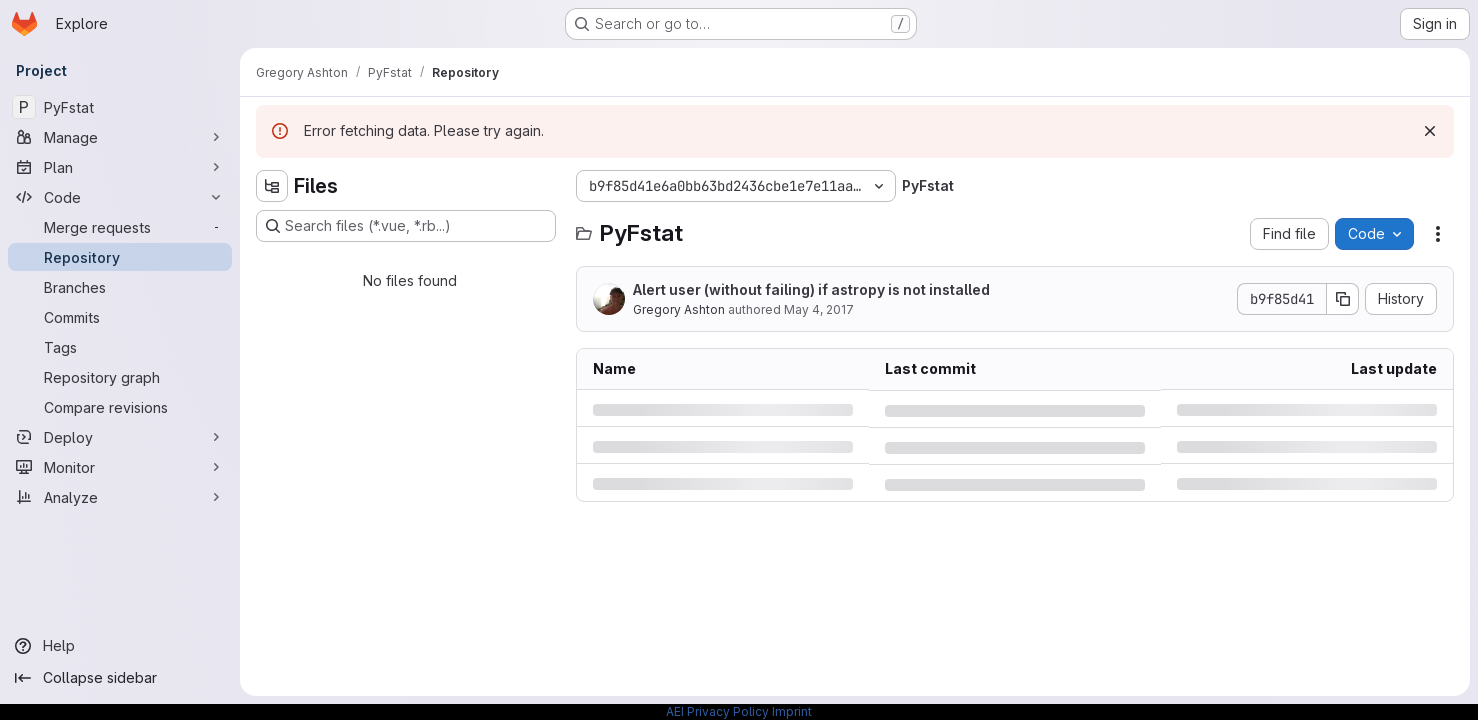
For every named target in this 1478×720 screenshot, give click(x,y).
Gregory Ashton (679, 309)
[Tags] (120, 347)
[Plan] (120, 167)
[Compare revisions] (120, 407)
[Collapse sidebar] (120, 678)
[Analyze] (120, 497)
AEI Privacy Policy (717, 711)
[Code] (120, 197)
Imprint (792, 711)
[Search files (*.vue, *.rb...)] (406, 226)
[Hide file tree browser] (272, 186)
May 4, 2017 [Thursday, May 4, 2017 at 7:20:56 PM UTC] (819, 309)
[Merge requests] (120, 227)
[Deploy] (120, 437)
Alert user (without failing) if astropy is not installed (811, 289)
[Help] (120, 646)
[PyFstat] (120, 107)
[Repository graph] (120, 377)
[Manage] (120, 137)
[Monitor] (120, 467)
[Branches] (120, 287)
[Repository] (120, 257)
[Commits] (120, 317)
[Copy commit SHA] (1343, 299)
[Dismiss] (1430, 131)
